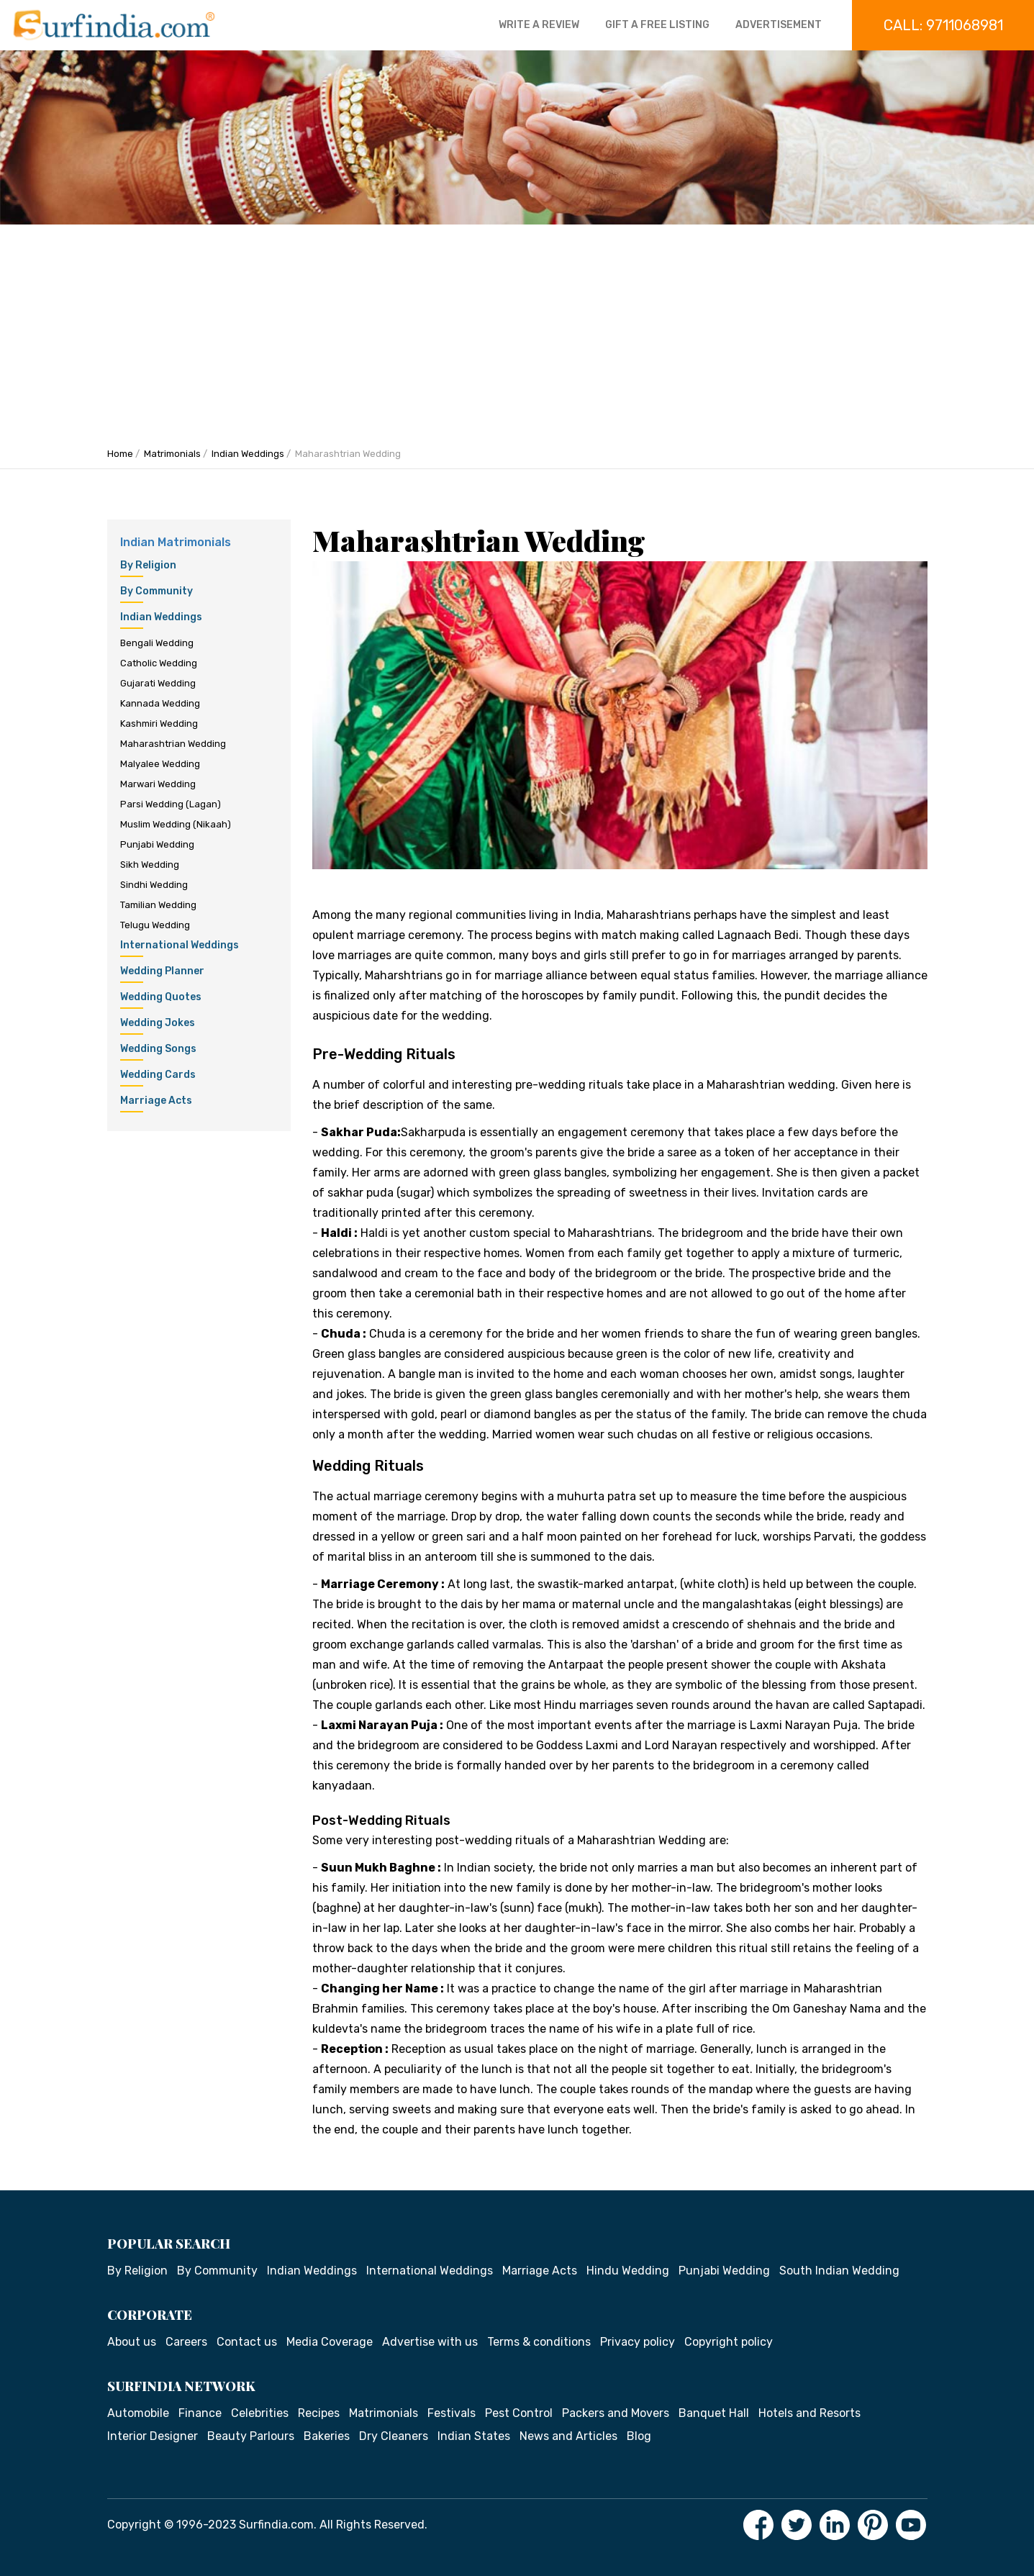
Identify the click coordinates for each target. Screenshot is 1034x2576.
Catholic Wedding (158, 663)
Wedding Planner (162, 974)
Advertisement (778, 25)
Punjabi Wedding (157, 844)
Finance (200, 2413)
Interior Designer (152, 2436)
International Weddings (179, 948)
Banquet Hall (714, 2413)
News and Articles (568, 2436)
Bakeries (327, 2436)
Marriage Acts (539, 2270)
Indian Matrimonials (175, 542)
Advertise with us (430, 2342)
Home (120, 453)
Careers (186, 2342)
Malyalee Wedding (160, 763)
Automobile (138, 2413)
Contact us (247, 2342)
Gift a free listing (657, 25)
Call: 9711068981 (943, 25)
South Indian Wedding (839, 2270)
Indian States (473, 2436)
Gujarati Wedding (158, 683)
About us (131, 2342)
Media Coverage (329, 2342)
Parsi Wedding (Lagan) (170, 804)
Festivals (451, 2413)
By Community (217, 2270)
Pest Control (519, 2413)
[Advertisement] (517, 332)
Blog (639, 2436)
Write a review (539, 25)
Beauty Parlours (250, 2436)
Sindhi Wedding (154, 884)
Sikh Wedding (149, 864)
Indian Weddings (248, 453)
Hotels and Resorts (809, 2413)
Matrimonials (172, 453)
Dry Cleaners (393, 2436)
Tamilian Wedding (158, 904)
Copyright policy (728, 2342)
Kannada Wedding (160, 703)
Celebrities (260, 2413)
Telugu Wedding (155, 925)
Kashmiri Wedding (159, 723)
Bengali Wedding (157, 643)
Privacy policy (637, 2342)
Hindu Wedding (627, 2270)
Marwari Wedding (158, 784)
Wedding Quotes (160, 1000)
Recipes (319, 2413)
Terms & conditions (539, 2342)
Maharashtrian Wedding (173, 743)
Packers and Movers (615, 2413)
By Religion (137, 2270)
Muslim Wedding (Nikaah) (175, 824)
